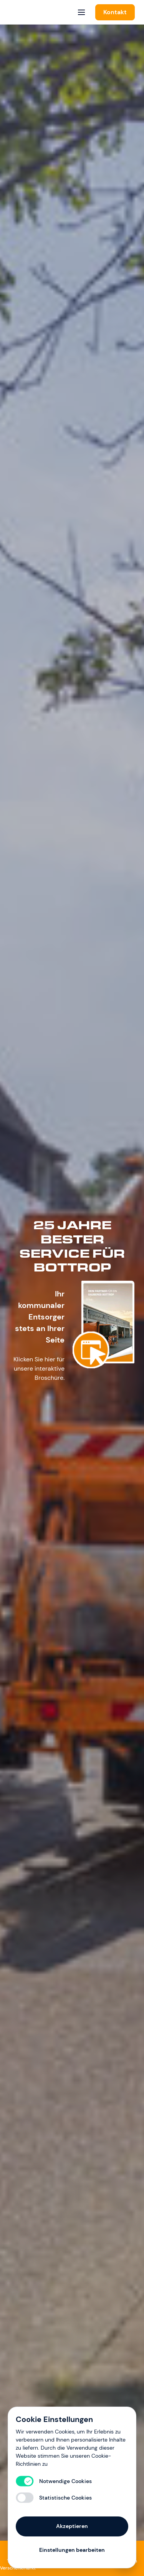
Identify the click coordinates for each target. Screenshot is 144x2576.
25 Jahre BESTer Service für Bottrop (72, 1246)
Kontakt (115, 12)
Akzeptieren (72, 2526)
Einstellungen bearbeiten (72, 2549)
